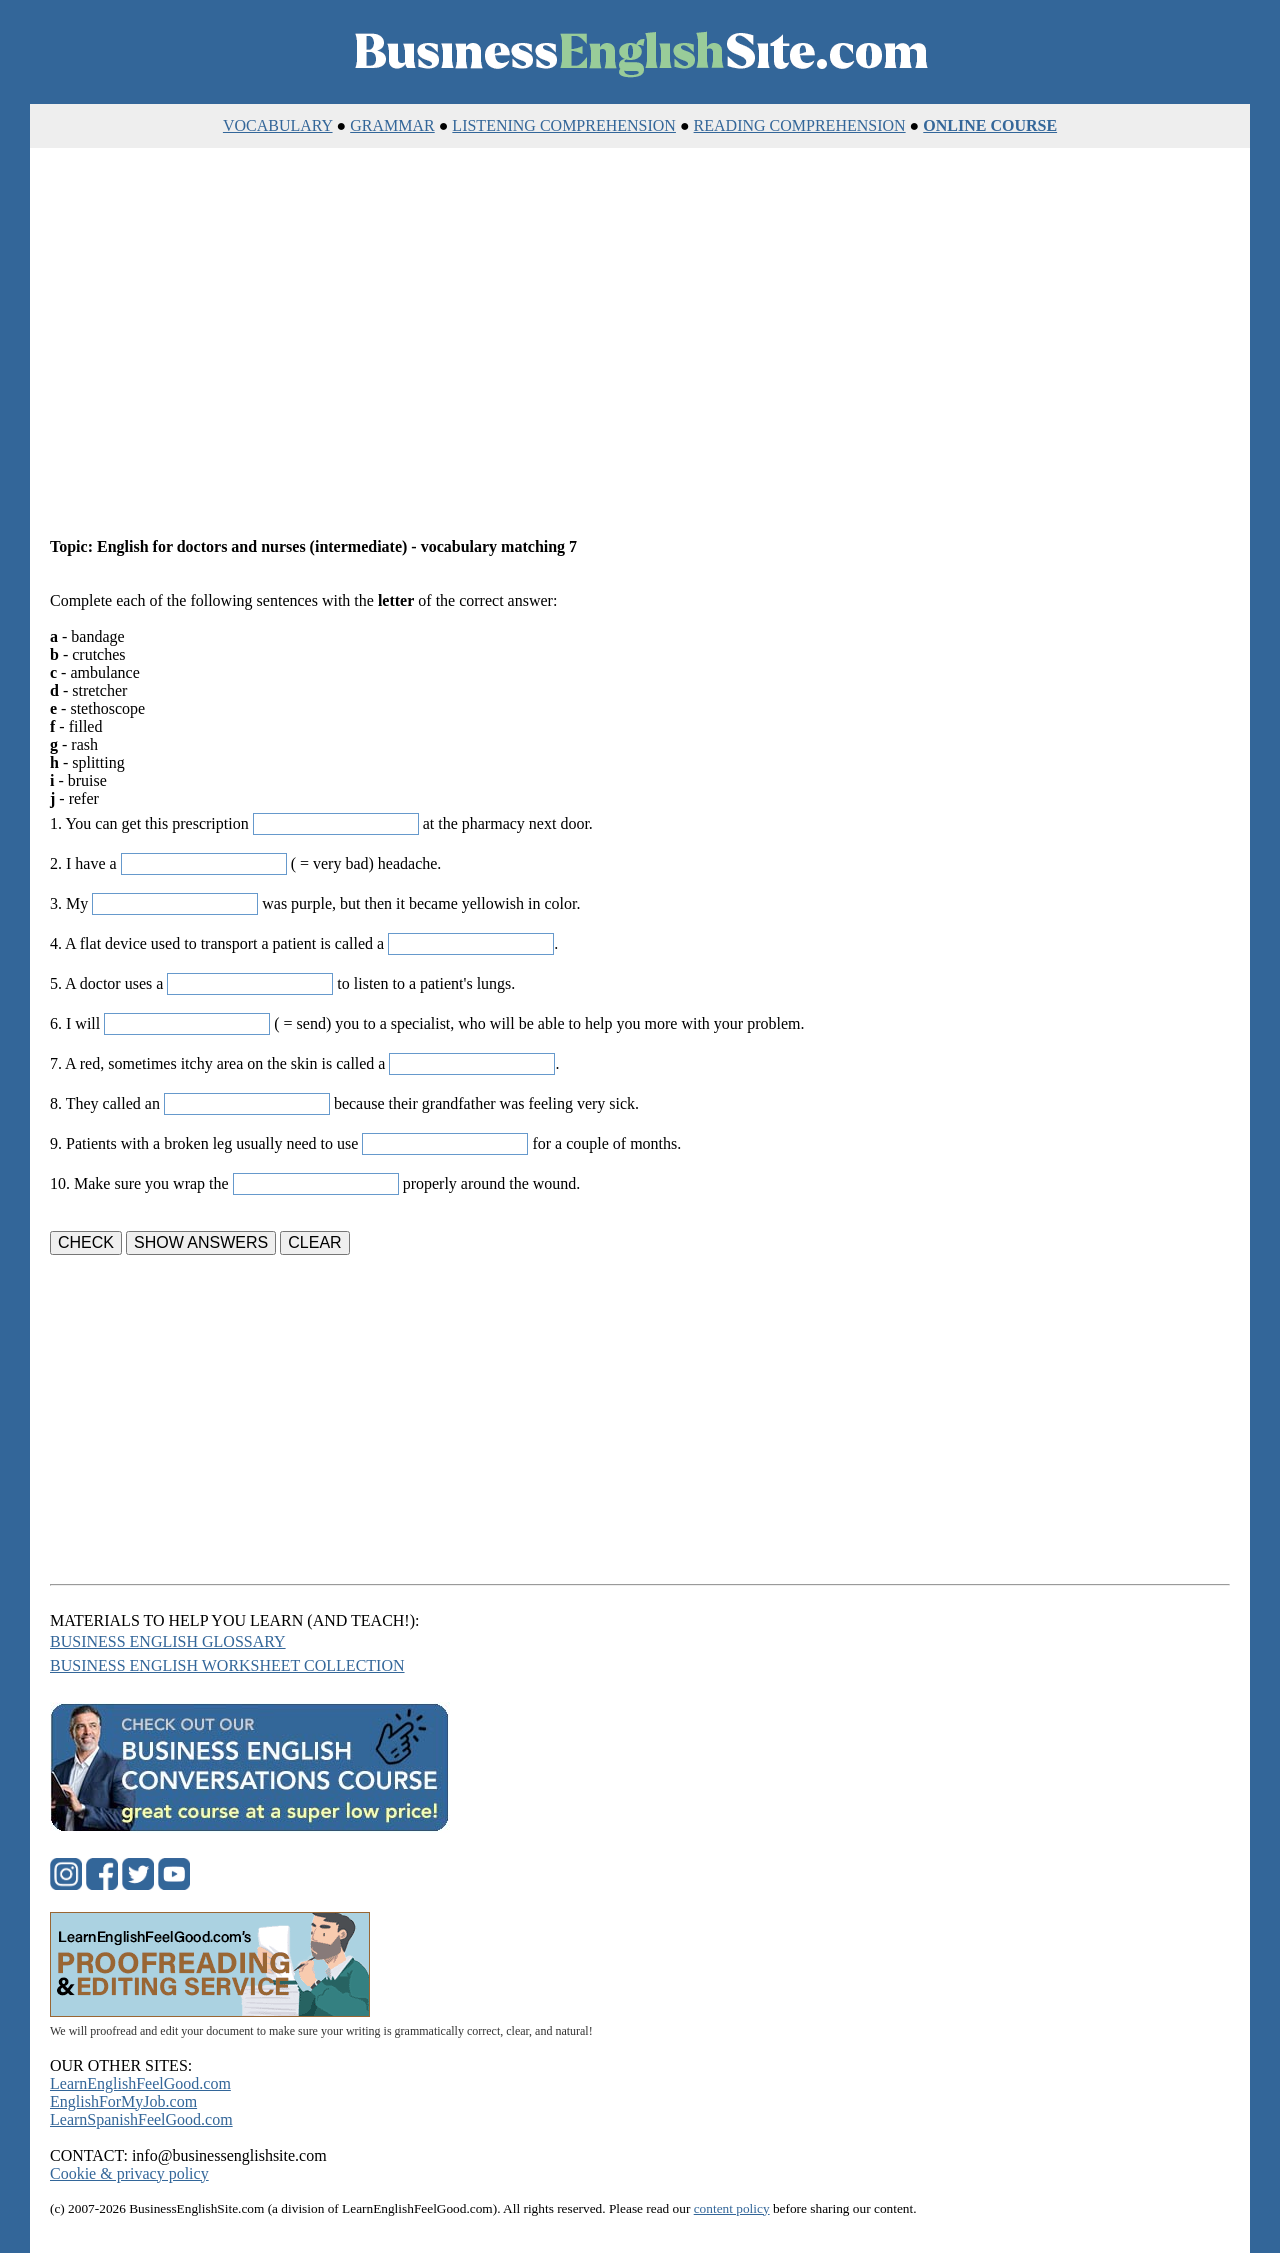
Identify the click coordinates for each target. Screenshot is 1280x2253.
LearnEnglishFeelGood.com (140, 2083)
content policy (732, 2208)
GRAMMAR (392, 125)
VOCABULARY (278, 125)
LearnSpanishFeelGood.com (141, 2119)
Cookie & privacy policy (129, 2173)
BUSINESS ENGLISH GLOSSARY (168, 1641)
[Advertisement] (640, 344)
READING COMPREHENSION (800, 125)
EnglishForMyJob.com (123, 2101)
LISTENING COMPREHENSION (564, 125)
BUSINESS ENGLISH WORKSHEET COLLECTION (227, 1665)
